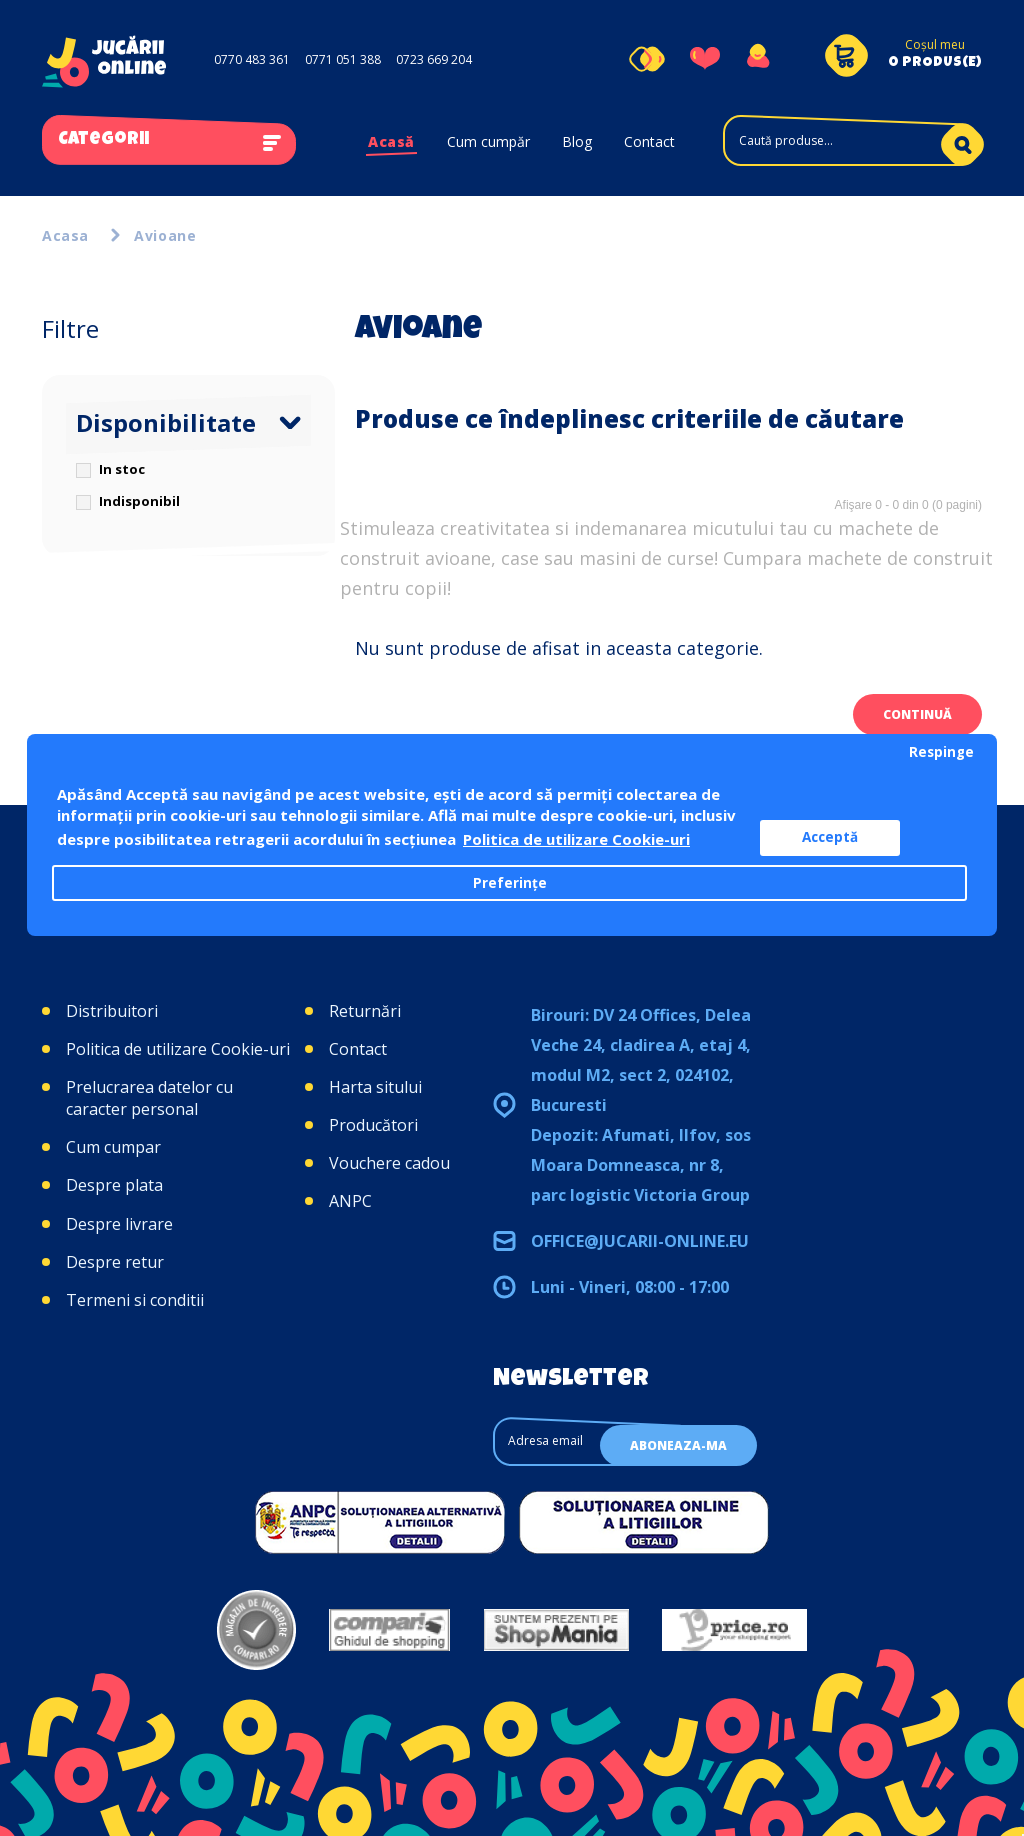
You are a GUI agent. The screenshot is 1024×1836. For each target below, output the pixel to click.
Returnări (365, 1011)
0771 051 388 (343, 59)
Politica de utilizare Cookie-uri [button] (576, 839)
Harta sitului (375, 1087)
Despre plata (114, 1185)
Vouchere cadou (389, 1163)
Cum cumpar (113, 1147)
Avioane (165, 235)
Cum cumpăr (488, 141)
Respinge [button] (941, 752)
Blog (577, 141)
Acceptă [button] (830, 837)
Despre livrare (119, 1224)
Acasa (65, 235)
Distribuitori (112, 1011)
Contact (649, 141)
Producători (373, 1125)
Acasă (391, 141)
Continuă (917, 714)
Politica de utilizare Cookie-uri (178, 1049)
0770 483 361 (252, 59)
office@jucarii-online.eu (640, 1241)
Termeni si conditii (135, 1300)
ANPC (350, 1201)
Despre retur (115, 1262)
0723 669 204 (434, 59)
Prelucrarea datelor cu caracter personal (149, 1098)
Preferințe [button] (510, 883)
